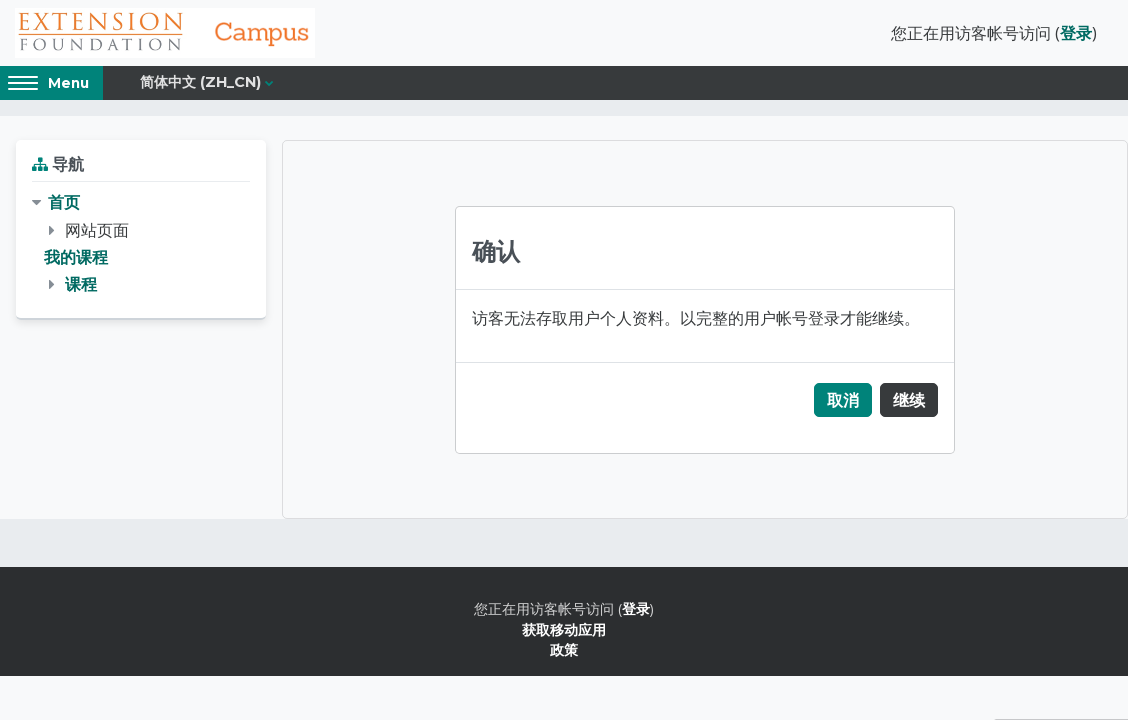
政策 (564, 649)
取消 (843, 400)
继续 (909, 400)
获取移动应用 (564, 629)
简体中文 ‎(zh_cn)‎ (200, 82)
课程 (81, 284)
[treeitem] (141, 243)
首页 (64, 202)
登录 (1076, 33)
